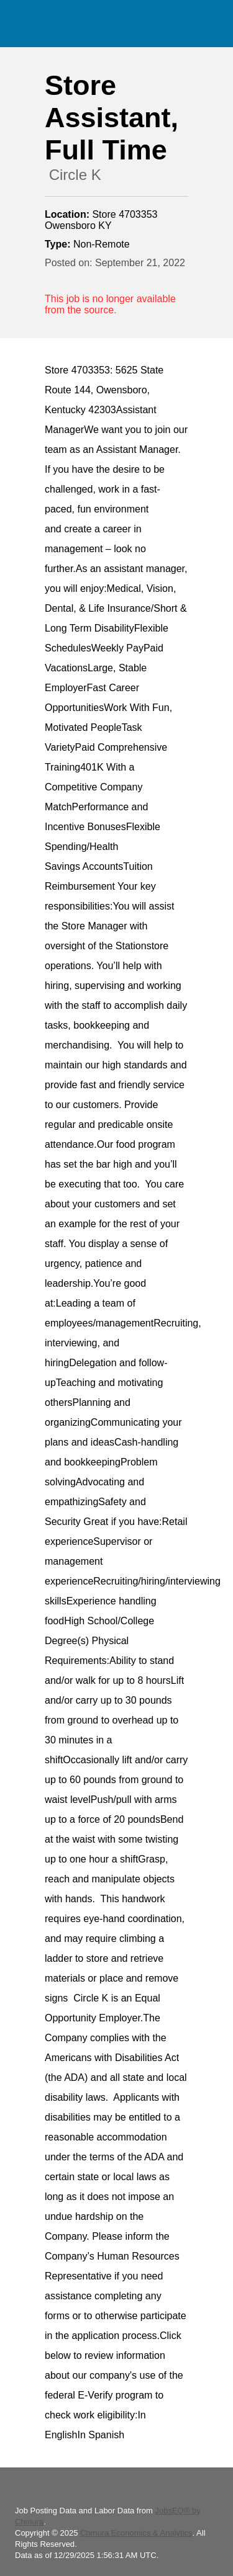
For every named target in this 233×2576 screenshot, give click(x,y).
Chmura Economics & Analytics (136, 2533)
